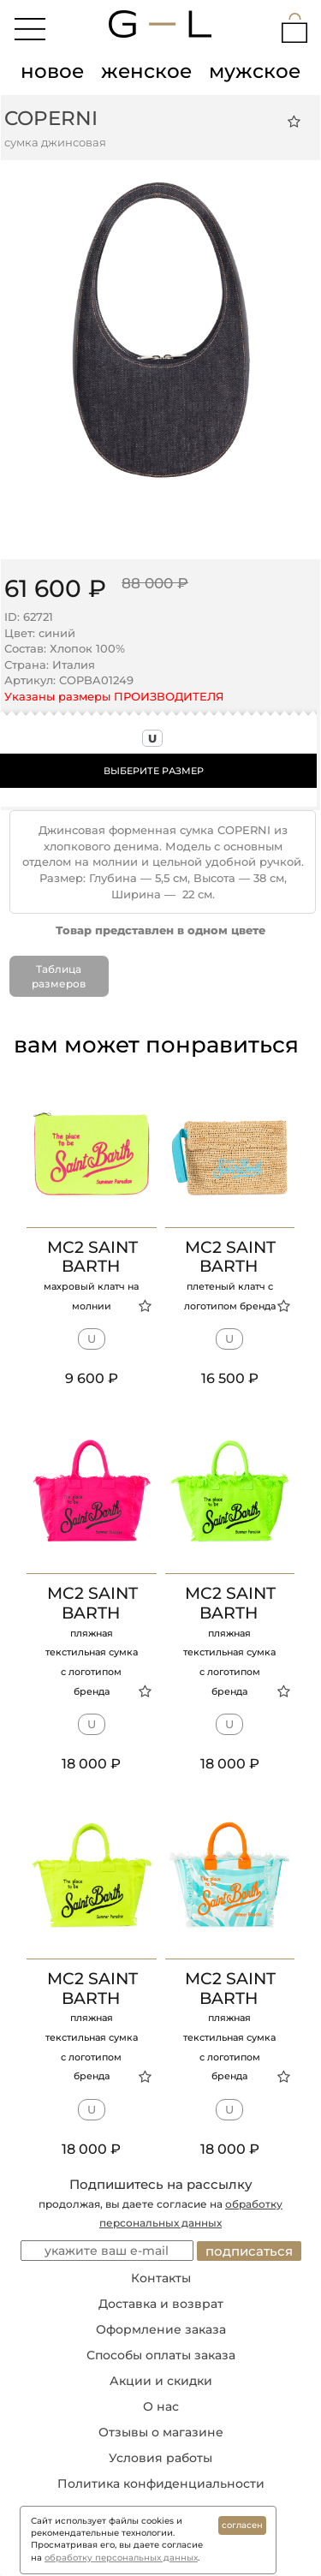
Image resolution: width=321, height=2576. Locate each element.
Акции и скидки (161, 2380)
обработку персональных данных (121, 2557)
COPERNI (51, 118)
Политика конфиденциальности (161, 2483)
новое (52, 71)
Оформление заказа (161, 2329)
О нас (161, 2406)
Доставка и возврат (160, 2303)
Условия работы (160, 2458)
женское (146, 71)
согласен (242, 2525)
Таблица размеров (59, 976)
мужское (254, 71)
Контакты (161, 2278)
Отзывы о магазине (160, 2432)
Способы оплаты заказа (160, 2355)
